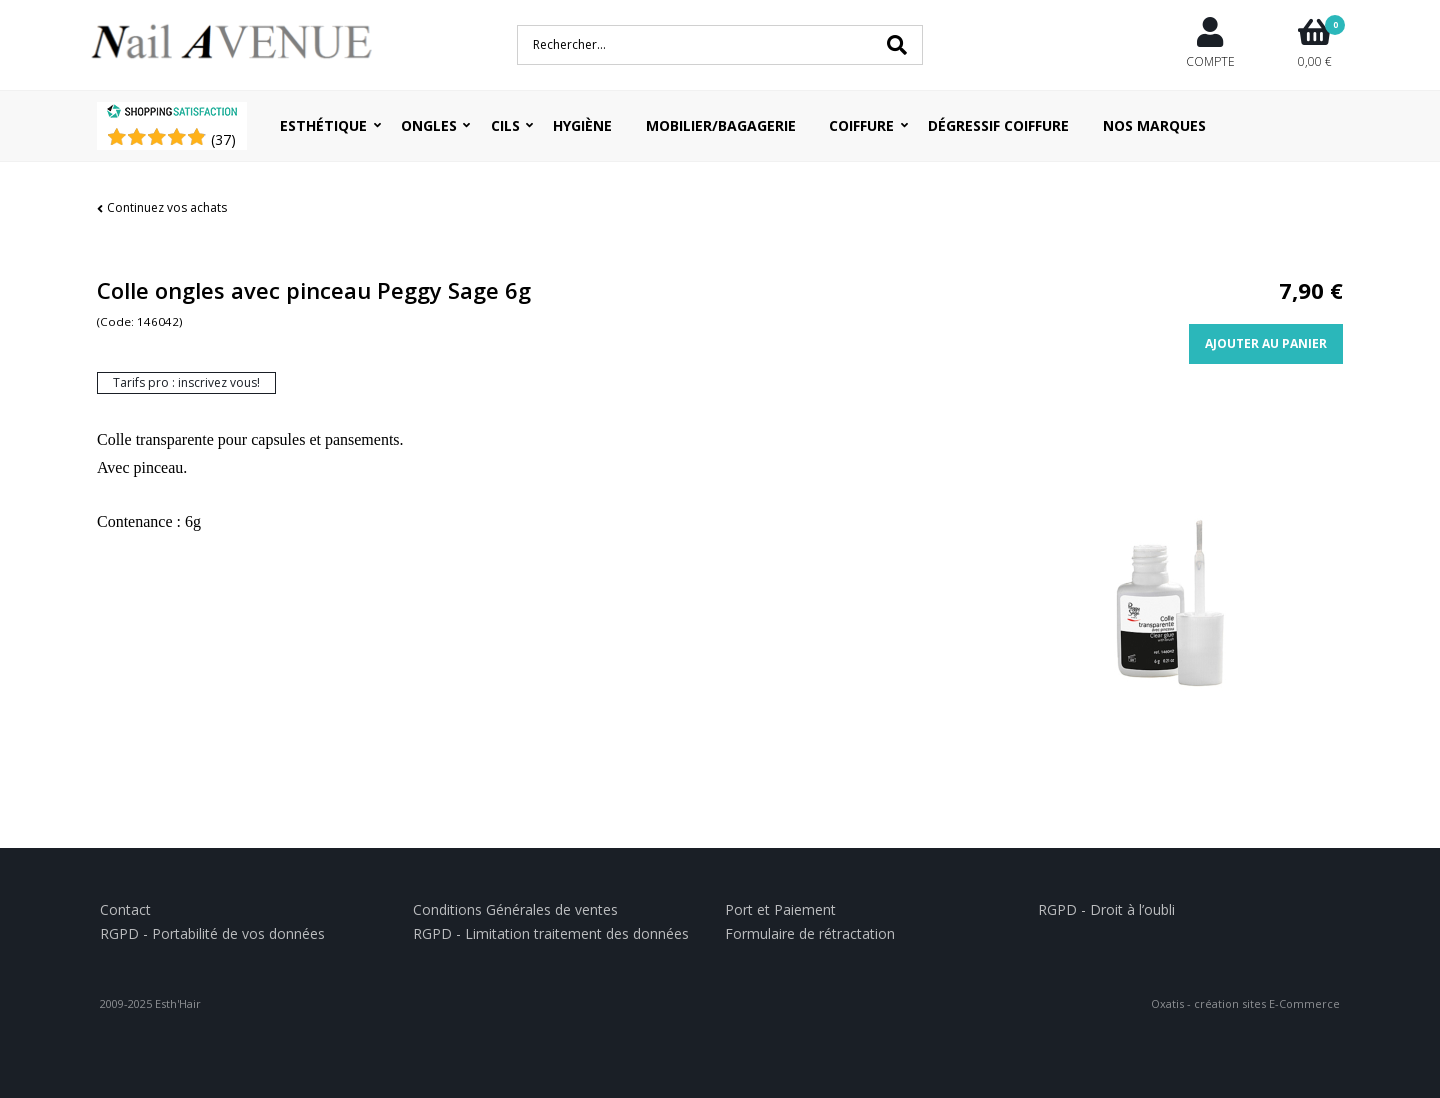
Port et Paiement (780, 909)
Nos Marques (1154, 125)
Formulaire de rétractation (810, 933)
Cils (505, 125)
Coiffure (861, 125)
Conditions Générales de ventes (515, 909)
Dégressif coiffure (998, 125)
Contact (125, 909)
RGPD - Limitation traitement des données (551, 933)
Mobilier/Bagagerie (721, 125)
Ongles (429, 125)
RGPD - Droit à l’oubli (1106, 909)
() (223, 139)
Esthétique (323, 125)
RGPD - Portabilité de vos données (212, 933)
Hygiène (582, 125)
